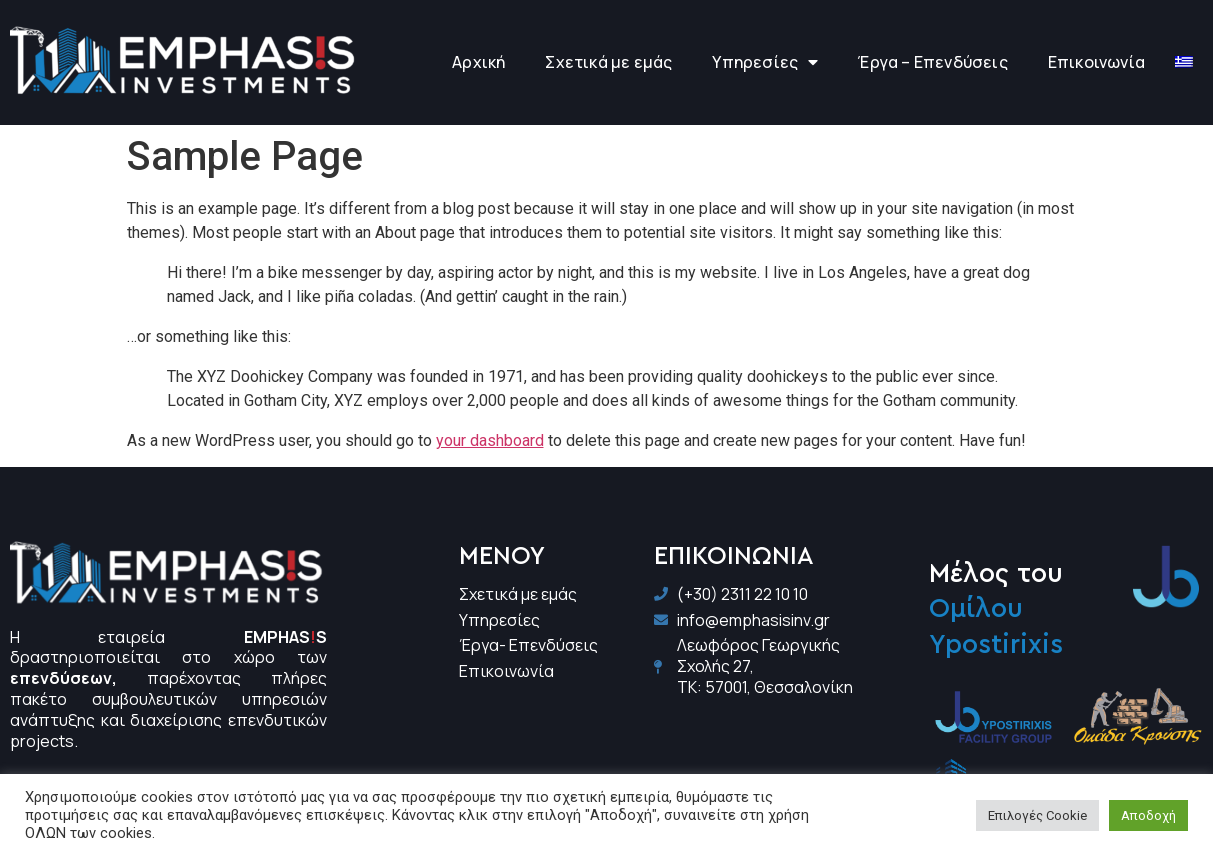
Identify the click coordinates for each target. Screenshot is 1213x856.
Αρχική (478, 62)
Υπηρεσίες (765, 62)
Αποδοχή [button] (1148, 815)
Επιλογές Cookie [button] (1037, 815)
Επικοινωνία (1096, 62)
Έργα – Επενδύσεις (932, 62)
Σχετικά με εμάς (608, 62)
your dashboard (490, 440)
